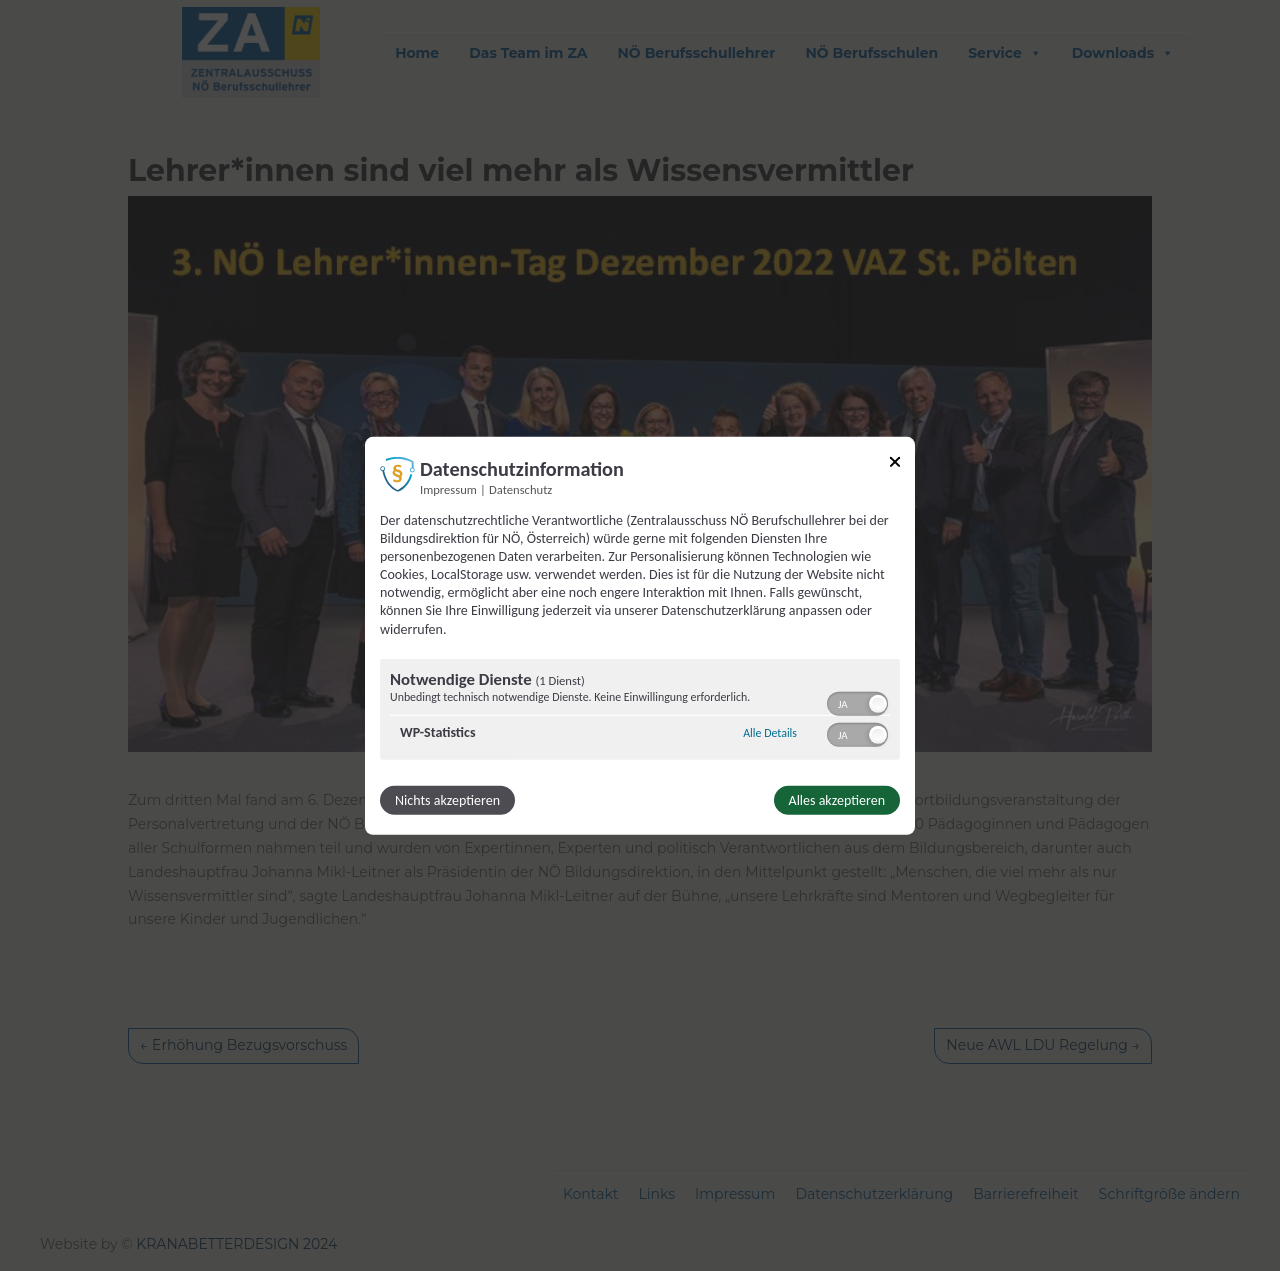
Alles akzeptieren (837, 800)
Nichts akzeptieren (447, 800)
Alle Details (770, 733)
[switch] (857, 702)
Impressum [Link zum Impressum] (448, 488)
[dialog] (640, 635)
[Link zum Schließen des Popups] (895, 464)
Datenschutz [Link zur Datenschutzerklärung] (520, 488)
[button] (878, 704)
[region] (640, 712)
